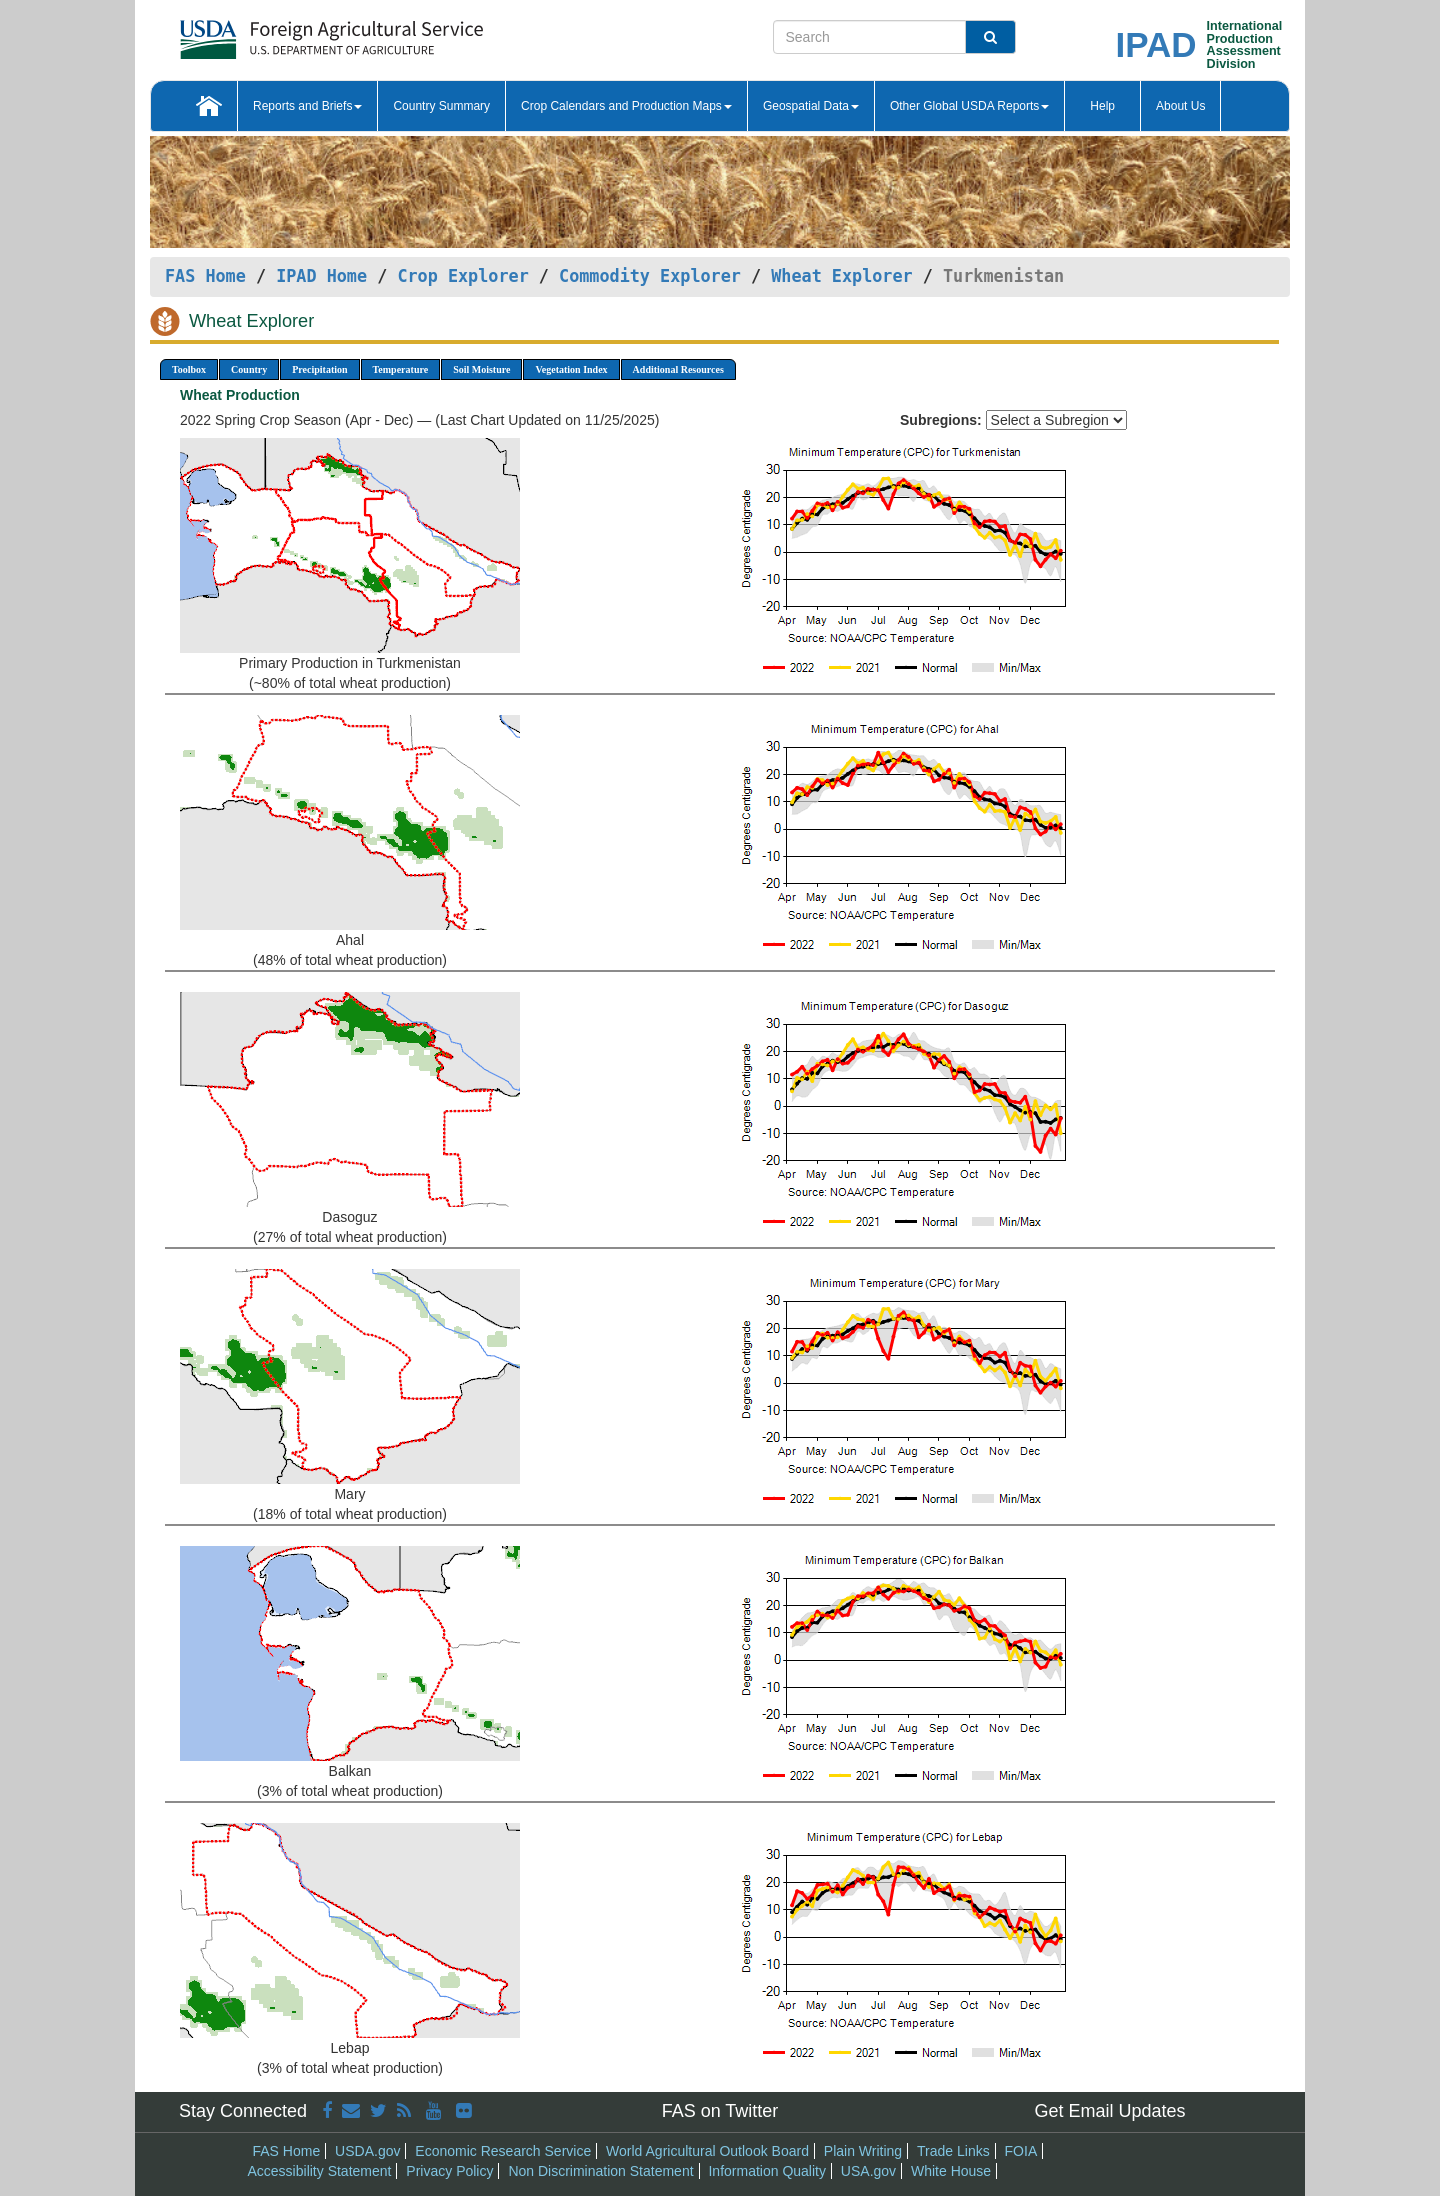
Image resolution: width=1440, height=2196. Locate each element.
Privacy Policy (449, 2171)
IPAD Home (321, 276)
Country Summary (441, 106)
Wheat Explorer (841, 276)
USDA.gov (367, 2151)
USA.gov (868, 2171)
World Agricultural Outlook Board (707, 2151)
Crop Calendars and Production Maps (626, 106)
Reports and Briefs (307, 106)
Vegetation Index (571, 369)
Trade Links (953, 2151)
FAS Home (205, 276)
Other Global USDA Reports (969, 106)
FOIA (1021, 2151)
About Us (1180, 106)
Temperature (401, 369)
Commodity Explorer (650, 276)
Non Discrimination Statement (600, 2171)
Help (1102, 106)
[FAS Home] (281, 32)
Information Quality (767, 2171)
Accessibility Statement (320, 2171)
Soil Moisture (481, 369)
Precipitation (319, 369)
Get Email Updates (1109, 2111)
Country (249, 369)
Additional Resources (678, 369)
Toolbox (189, 369)
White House (951, 2171)
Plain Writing (863, 2151)
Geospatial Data (811, 106)
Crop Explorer (462, 276)
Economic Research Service (503, 2151)
